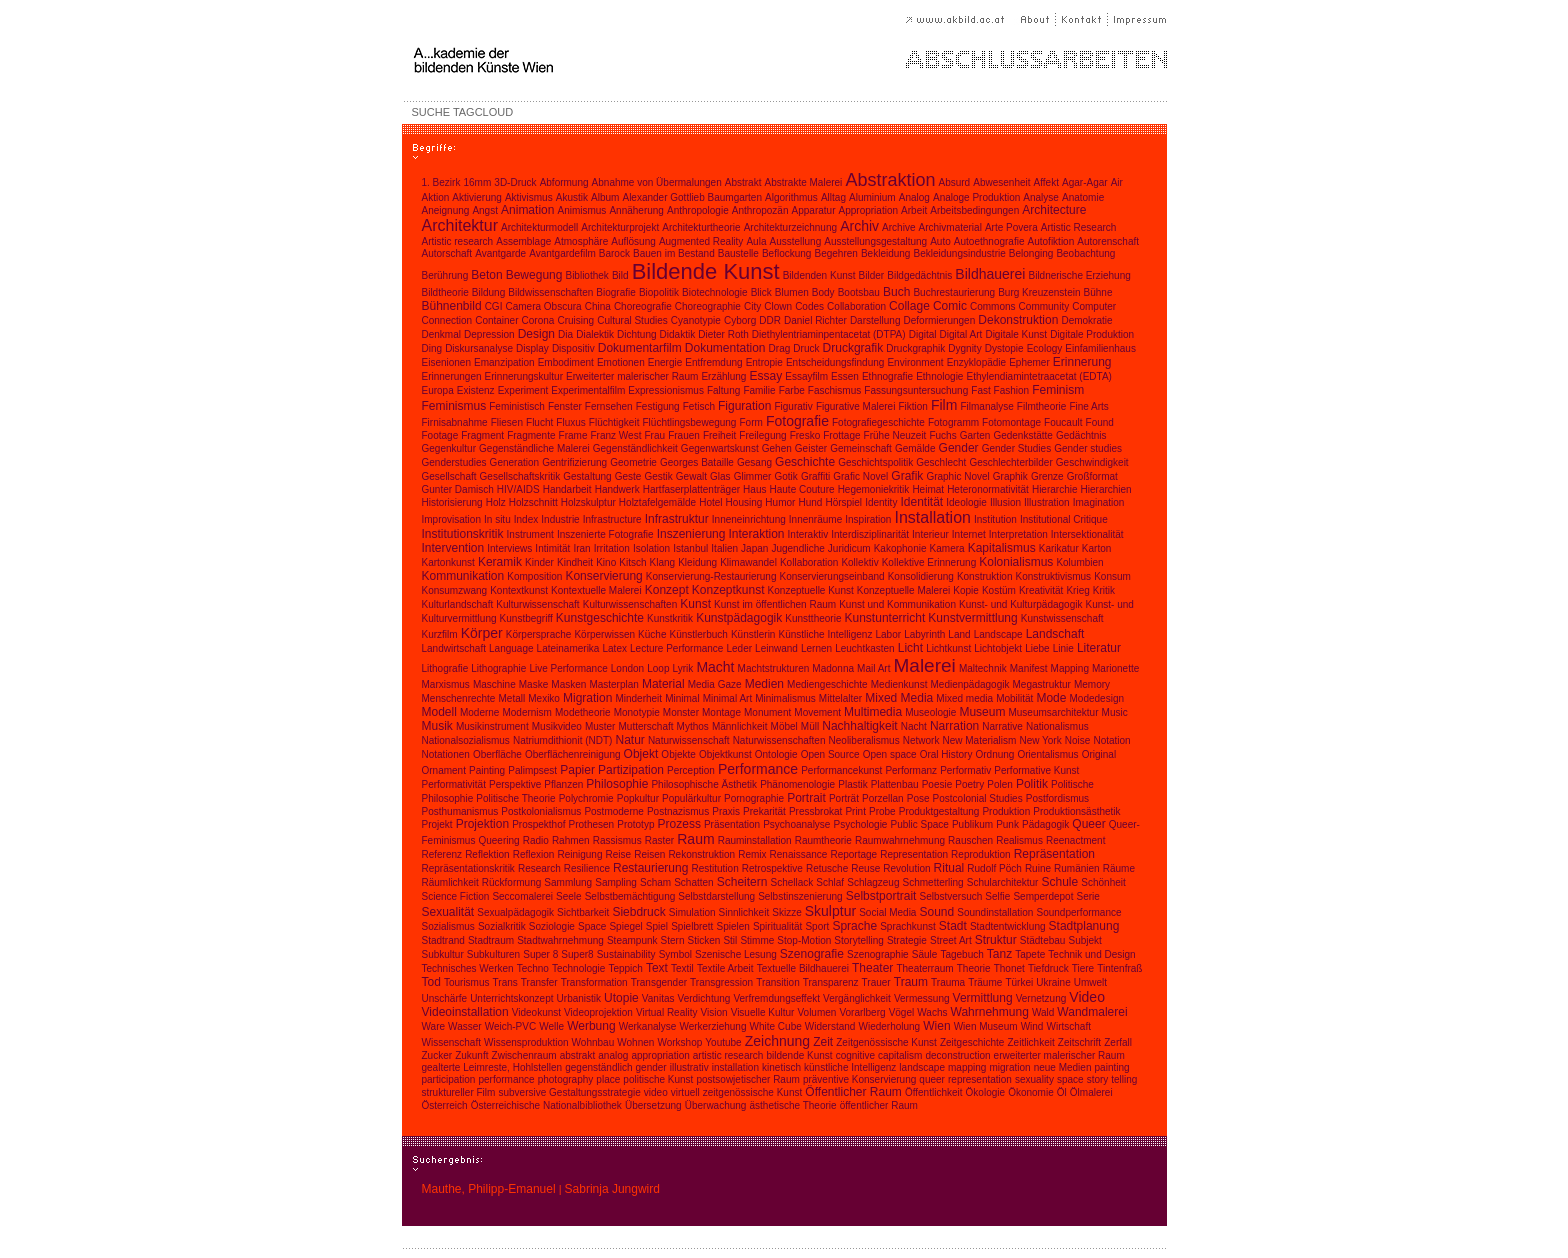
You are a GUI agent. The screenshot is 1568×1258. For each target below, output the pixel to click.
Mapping (1070, 668)
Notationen (446, 754)
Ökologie (985, 1092)
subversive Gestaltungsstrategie (569, 1092)
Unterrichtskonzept (511, 998)
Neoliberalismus (864, 740)
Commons (993, 306)
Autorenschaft (1108, 241)
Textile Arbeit (725, 968)
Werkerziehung (712, 1026)
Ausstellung (796, 241)
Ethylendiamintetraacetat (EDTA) (1038, 376)
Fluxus (570, 422)
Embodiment (566, 362)
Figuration (744, 406)
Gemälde (915, 448)
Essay (765, 376)
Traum (911, 982)
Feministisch (517, 406)
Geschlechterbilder (1010, 462)
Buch (896, 292)
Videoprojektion (598, 1012)
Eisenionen (446, 362)
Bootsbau (859, 292)
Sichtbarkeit (583, 912)
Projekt (437, 824)
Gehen (777, 448)
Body (823, 292)
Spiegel (625, 926)
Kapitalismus (1002, 548)
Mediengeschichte (827, 684)
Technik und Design (1091, 954)
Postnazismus (678, 811)
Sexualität (448, 912)
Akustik (572, 197)
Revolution (906, 868)
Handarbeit (567, 489)
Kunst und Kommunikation (897, 604)
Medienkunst (899, 684)
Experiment (523, 390)
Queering (498, 840)
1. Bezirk (441, 182)
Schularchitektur (1003, 882)
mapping (967, 1067)
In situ (497, 519)
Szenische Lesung (736, 954)
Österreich (445, 1105)
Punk (1007, 824)
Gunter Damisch (458, 489)
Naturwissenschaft (689, 740)
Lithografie (445, 668)
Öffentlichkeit (934, 1092)
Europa (438, 390)
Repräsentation (1054, 854)
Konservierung (603, 576)
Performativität (454, 784)
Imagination (1099, 502)
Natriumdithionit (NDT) (562, 740)
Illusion (1005, 502)
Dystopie (1004, 348)
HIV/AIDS (518, 489)
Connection (447, 320)
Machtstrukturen (774, 668)
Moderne (479, 712)
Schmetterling (933, 882)
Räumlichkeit (450, 882)
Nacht (914, 726)
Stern (673, 940)
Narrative (1002, 726)
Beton (486, 275)
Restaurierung (650, 868)
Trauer (876, 982)
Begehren (836, 253)
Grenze (1047, 476)
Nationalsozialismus (466, 740)
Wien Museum (986, 1026)
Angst (485, 210)
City (752, 306)
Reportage (853, 854)
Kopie (966, 590)
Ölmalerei (1091, 1092)
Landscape (998, 634)
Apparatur (814, 210)
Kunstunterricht (885, 618)
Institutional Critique (1064, 519)
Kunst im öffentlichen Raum (775, 604)
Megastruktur (1042, 684)
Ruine (1038, 868)
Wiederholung (889, 1026)
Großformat (1092, 476)
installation (735, 1067)
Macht (715, 667)
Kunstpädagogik (739, 618)
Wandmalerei (1092, 1012)
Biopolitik (659, 292)
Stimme (757, 940)
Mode (1051, 698)
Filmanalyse (986, 406)
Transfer (539, 982)
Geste (628, 476)
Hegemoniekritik (874, 489)
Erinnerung (1082, 362)
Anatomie (1083, 197)
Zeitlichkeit (1031, 1042)
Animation (527, 210)
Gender (959, 448)
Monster (681, 712)
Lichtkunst (948, 648)
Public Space (919, 824)
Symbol (675, 954)
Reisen (649, 854)
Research (539, 868)
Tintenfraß (1119, 968)
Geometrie (633, 462)
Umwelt (1090, 982)
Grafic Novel (860, 476)
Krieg (1077, 590)
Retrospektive (772, 868)
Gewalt (691, 476)
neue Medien (1063, 1067)
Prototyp (635, 824)
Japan (754, 548)
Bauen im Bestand (674, 253)
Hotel (710, 502)
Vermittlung (983, 998)
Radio (536, 840)
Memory (1092, 684)
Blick (761, 292)
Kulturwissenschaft (537, 604)
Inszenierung (691, 534)
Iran (581, 548)
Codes (809, 306)
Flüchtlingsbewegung (689, 422)
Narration (954, 726)
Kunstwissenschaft (1062, 618)
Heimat (928, 489)
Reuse (865, 868)
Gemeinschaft (861, 448)
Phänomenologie (797, 784)
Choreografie (643, 306)
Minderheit (638, 698)
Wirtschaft (1068, 1026)
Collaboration (856, 306)
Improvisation (451, 519)
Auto (940, 241)
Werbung (591, 1026)
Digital (923, 334)
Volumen (816, 1012)
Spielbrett (692, 926)
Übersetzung (653, 1105)
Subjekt (1084, 940)
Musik (437, 726)
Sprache (854, 926)
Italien (724, 548)
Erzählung (723, 376)
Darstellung (875, 320)
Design (536, 334)
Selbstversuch (950, 896)
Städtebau (1043, 940)
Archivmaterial (950, 227)
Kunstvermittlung (972, 618)
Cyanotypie (696, 320)
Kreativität (1041, 590)
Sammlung (568, 882)
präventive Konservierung (859, 1079)
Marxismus (446, 684)
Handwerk (617, 489)
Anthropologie (698, 210)
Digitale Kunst (1016, 334)
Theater (872, 968)
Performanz (911, 770)
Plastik (852, 784)
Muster (600, 726)
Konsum (1112, 576)
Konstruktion (985, 576)
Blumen (792, 292)
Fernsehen (609, 406)
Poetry (969, 784)
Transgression (721, 982)
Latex (614, 648)
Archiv (859, 226)
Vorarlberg (862, 1012)
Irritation (612, 548)
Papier (577, 770)
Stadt (953, 926)
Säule (925, 954)
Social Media (887, 912)
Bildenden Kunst (819, 275)
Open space (890, 754)
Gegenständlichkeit (635, 448)
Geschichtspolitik (875, 462)
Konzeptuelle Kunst (811, 590)
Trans (505, 982)
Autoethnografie (989, 241)
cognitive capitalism (879, 1055)
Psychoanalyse (796, 824)
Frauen (684, 435)
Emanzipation (504, 362)
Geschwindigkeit (1092, 462)
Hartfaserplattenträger (691, 489)
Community (1044, 306)
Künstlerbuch (699, 634)
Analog (914, 197)
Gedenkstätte (1022, 435)
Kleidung (697, 562)
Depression (489, 334)
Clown (778, 306)
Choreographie (708, 306)
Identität (921, 502)
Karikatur (1059, 548)
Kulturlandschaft (458, 604)
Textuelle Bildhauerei (803, 968)
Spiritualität (777, 926)
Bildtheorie (445, 292)
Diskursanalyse (479, 348)
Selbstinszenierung (800, 896)
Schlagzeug (873, 882)
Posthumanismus (460, 811)
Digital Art (961, 334)
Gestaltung (587, 476)
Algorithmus (791, 197)
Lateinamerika (568, 648)
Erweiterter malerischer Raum (632, 376)
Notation (1111, 740)
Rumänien (1077, 868)
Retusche (827, 868)
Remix (752, 854)
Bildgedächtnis (919, 275)
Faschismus (834, 390)
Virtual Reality (667, 1012)
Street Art (951, 940)
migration (1009, 1067)
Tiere (1083, 968)
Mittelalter (840, 698)
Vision (714, 1012)
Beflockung (786, 253)
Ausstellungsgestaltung (875, 241)
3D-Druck (515, 182)
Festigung (658, 406)
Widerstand (830, 1026)
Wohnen (635, 1042)
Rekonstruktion (701, 854)
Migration (587, 698)
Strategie (907, 940)
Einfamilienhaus (1100, 348)
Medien (764, 684)
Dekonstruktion (1018, 320)
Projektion (482, 824)
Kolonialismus (1016, 562)
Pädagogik (1045, 824)
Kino (606, 562)
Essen (845, 376)
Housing (744, 502)
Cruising (575, 320)
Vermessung (922, 998)
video (656, 1092)
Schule (1060, 882)
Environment (915, 362)
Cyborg (740, 320)
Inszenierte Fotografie (605, 534)
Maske (533, 684)
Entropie (764, 362)
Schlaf (830, 882)
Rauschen (970, 840)
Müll (810, 726)
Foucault (1063, 422)
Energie (665, 362)
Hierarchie (1055, 489)
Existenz (476, 390)
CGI (494, 306)
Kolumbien (1079, 562)
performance (506, 1079)
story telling (1112, 1079)
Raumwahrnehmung (900, 840)
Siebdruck (638, 912)
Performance (758, 769)
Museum (982, 712)
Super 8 (540, 954)
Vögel (902, 1012)
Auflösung (633, 241)
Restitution (714, 868)
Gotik (785, 476)
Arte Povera (1011, 227)
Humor (780, 502)
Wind (1032, 1026)
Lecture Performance (676, 648)
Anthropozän (760, 210)
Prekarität (764, 811)
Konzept (667, 590)
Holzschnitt (533, 502)
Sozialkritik (502, 926)
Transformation (594, 982)
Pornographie (754, 798)
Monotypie (637, 712)
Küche (652, 634)
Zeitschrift (1079, 1042)
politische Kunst (658, 1079)
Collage (909, 306)
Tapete (1030, 954)
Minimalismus (785, 698)
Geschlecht (941, 462)
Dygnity (964, 348)
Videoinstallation (465, 1012)
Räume (1119, 868)
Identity (881, 502)
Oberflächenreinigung (573, 754)
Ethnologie (939, 376)
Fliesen (507, 422)
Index (526, 519)
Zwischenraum (524, 1055)
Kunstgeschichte (600, 618)
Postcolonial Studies (978, 798)
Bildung (488, 292)
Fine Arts (1088, 406)
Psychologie (861, 824)
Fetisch (699, 406)
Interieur (930, 534)
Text (657, 968)
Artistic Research (1079, 227)
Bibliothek (586, 275)
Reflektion (487, 854)
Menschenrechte (459, 698)
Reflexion (534, 854)
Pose (918, 798)
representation (980, 1079)
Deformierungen (940, 320)
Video (1087, 997)
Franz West (616, 435)
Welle (551, 1026)
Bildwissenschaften (550, 292)
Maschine (494, 684)
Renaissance (799, 854)
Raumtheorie (823, 840)
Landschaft (1055, 634)
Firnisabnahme (455, 422)
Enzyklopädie (976, 362)
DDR (770, 320)
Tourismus (467, 982)
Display (532, 348)
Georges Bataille (697, 462)
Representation (914, 854)
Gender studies (1088, 448)
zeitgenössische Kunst (753, 1092)
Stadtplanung (1084, 926)
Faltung (723, 390)
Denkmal (441, 334)
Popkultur (638, 798)
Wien (936, 1026)
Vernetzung (1041, 998)
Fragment (482, 435)
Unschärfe (445, 998)
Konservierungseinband (832, 576)
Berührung (445, 275)
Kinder (539, 562)
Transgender (659, 982)
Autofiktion (1051, 241)
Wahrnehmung (990, 1012)
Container (496, 320)
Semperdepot (1043, 896)
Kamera (947, 548)
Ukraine (1053, 982)
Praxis (726, 811)
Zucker (437, 1055)
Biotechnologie (715, 292)
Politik (1032, 784)
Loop (658, 668)
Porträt (844, 798)
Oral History (946, 754)
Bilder (872, 275)
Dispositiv (573, 348)
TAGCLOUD (483, 112)
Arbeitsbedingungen (974, 210)
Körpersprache (539, 634)
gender (651, 1067)
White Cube (776, 1026)
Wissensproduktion (526, 1042)
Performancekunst (841, 770)
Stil (730, 940)
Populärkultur (691, 798)
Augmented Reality (701, 241)
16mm (477, 182)
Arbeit (914, 210)
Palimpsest (532, 770)
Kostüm (999, 590)
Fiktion (912, 406)
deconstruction (957, 1055)
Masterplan (613, 684)
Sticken (704, 940)
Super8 (577, 954)
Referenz (442, 854)
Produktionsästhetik (1076, 811)
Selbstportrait (881, 896)
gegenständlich (598, 1067)
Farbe (792, 390)
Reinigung (579, 854)
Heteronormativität (988, 489)
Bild (620, 275)
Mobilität (1014, 698)
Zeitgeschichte (972, 1042)
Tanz (999, 954)
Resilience (587, 868)
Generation (514, 462)
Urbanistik (579, 998)
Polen (1000, 784)
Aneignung (446, 210)
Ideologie (966, 502)
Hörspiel (843, 502)
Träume (985, 982)
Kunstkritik (670, 618)
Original (1099, 754)
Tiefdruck (1048, 968)
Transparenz (831, 982)
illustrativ (689, 1067)
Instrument (530, 534)
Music (1115, 712)
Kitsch (632, 562)
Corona (538, 320)
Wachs (932, 1012)
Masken (568, 684)
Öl (1062, 1092)
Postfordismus (1057, 798)
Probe (882, 811)
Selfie (997, 896)
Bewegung (534, 275)
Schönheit (1103, 882)
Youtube (723, 1042)
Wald (1043, 1012)
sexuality (1034, 1079)
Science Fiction (456, 896)
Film (944, 405)
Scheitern (742, 882)
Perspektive (515, 784)
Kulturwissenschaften (630, 604)
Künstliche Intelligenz (825, 634)
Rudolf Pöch (994, 868)
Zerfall (1118, 1042)
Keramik (500, 562)
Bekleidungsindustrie (959, 253)
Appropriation (868, 210)
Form (751, 422)
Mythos (693, 726)
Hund (810, 502)
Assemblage (523, 241)
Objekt (641, 754)
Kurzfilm (440, 634)
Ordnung (995, 754)
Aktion (436, 197)
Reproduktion (980, 854)
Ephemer (1029, 362)
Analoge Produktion (976, 197)
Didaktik (678, 334)
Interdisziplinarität (870, 534)
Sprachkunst (908, 926)
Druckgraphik (915, 348)
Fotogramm (953, 422)
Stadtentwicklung (1008, 926)
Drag (780, 348)
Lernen (816, 648)
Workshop (679, 1042)
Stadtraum (491, 940)
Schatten (693, 882)
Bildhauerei (990, 274)
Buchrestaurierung (954, 292)
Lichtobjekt (998, 648)
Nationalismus (1057, 726)
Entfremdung (713, 362)
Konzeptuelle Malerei (903, 590)
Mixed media (964, 698)
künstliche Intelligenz (850, 1067)
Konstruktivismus (1054, 576)
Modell (439, 712)
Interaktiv (808, 534)
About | (1038, 19)
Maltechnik (983, 668)
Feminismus (454, 406)
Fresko (805, 435)
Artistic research (458, 241)
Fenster (565, 406)
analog (613, 1055)
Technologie (578, 968)
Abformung (564, 182)
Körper (482, 633)
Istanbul (690, 548)
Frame (573, 435)
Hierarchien (1106, 489)
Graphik (1010, 476)
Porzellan (883, 798)
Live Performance (568, 668)
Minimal (682, 698)
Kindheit (575, 562)
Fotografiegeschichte (878, 422)
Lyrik (683, 668)
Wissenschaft (451, 1042)
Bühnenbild (452, 306)
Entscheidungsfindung (835, 362)
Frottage (841, 435)
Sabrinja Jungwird (612, 1189)
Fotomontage (1011, 422)
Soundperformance (1079, 912)
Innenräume (815, 519)
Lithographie (498, 668)
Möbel (784, 726)
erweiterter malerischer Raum (1059, 1055)
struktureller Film (459, 1092)
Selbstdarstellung (716, 896)
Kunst (695, 604)
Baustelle (738, 253)
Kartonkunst (448, 562)
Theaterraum (924, 968)
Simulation (692, 912)
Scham (655, 882)
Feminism (1058, 390)
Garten (975, 435)
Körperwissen (604, 634)
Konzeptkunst (728, 590)
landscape (922, 1067)
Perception (691, 770)
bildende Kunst (799, 1055)
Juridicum (849, 548)
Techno (533, 968)
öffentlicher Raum (879, 1105)
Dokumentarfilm (640, 348)
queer (932, 1079)
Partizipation (631, 770)
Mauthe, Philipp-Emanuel (489, 1189)
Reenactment (1075, 840)
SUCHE (431, 112)
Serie (1088, 896)
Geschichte (805, 462)
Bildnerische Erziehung (1079, 275)
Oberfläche (497, 754)
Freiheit (719, 435)
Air (1117, 182)
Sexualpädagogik (515, 912)
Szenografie (812, 954)
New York (1040, 740)
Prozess (679, 824)
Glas (720, 476)
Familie (759, 390)
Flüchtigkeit (614, 422)
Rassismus (617, 840)
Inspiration (868, 519)
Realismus (1019, 840)
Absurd (955, 182)
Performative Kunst (1036, 770)
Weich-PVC (511, 1026)
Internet (969, 534)
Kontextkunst (519, 590)
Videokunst (536, 1012)
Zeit (823, 1042)
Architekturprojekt (620, 227)
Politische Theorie (515, 798)
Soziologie (552, 926)
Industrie (560, 519)
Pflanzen (563, 784)
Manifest (1029, 668)
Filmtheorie (1041, 406)
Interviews (509, 548)
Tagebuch (961, 954)
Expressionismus (666, 390)
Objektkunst (725, 754)
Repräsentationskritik (468, 868)
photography (566, 1079)
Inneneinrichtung (749, 519)
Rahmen (571, 840)
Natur (629, 740)
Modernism (526, 712)
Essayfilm (806, 376)
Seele (569, 896)
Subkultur (443, 954)
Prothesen (592, 824)
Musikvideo (557, 726)
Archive (898, 227)
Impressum (1137, 19)
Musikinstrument (492, 726)
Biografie (615, 292)
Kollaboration (809, 562)
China (598, 306)
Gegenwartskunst (720, 448)
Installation (932, 517)
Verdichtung (704, 998)
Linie (1063, 648)
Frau (655, 435)
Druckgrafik (853, 348)
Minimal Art (727, 698)
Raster (659, 840)
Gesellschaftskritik (520, 476)
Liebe (1037, 648)
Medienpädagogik (970, 684)
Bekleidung (885, 253)
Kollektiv (859, 562)
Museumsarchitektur (1053, 712)
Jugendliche (797, 548)
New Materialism (979, 740)
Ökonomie (1031, 1092)
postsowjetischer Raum (747, 1079)
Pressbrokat (815, 811)
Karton (1096, 548)
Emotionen (621, 362)
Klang (663, 562)
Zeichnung (777, 1041)
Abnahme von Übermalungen (657, 182)
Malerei (925, 665)
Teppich (625, 968)
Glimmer (753, 476)
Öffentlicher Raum (853, 1092)
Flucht (539, 422)
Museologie (930, 712)
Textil (682, 968)
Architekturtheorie (701, 227)
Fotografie (797, 421)
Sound (937, 912)
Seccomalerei (522, 896)
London (627, 668)
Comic (950, 306)
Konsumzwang (455, 590)
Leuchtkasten (865, 648)
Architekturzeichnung (790, 227)
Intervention (453, 548)
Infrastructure (612, 519)
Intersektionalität (1087, 534)
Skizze (786, 912)
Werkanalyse (648, 1026)
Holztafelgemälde (657, 502)
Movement (817, 712)
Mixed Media (899, 698)
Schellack (791, 882)
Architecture (1054, 210)
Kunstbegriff (526, 618)
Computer (1094, 306)
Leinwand (776, 648)
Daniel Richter (815, 320)
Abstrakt (743, 182)
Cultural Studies (632, 320)
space (1070, 1079)
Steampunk (632, 940)
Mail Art (873, 668)
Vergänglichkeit (857, 998)
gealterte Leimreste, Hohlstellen (492, 1067)
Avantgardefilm (562, 253)
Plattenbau (895, 784)
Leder (739, 648)
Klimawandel (748, 562)
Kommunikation (463, 576)
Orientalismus (1047, 754)
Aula (756, 241)
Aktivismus (529, 197)
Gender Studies (1017, 448)
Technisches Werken (468, 968)
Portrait (806, 798)
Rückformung (511, 882)
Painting (487, 770)
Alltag (833, 197)
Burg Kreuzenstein (1039, 292)
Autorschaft (447, 253)
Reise (619, 854)
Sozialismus (448, 926)
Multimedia (873, 712)
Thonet (1009, 968)
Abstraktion (890, 180)
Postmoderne (613, 811)
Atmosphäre (581, 241)
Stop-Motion (804, 940)
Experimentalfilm (588, 390)
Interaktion (756, 534)
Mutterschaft (646, 726)
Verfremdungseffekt (776, 998)
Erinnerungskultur (524, 376)
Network (921, 740)
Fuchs (942, 435)
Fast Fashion (1000, 390)
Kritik (1104, 590)
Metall (512, 698)
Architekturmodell (539, 227)
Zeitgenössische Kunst (886, 1042)
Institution (995, 519)
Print (855, 811)
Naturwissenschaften (779, 740)
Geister (811, 448)
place (608, 1079)
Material (663, 684)
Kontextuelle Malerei (596, 590)
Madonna (833, 668)
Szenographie (878, 954)
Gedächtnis (1081, 435)
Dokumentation (725, 348)
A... (552, 60)
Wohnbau (593, 1042)
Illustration (1047, 502)
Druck (806, 348)
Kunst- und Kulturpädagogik (1020, 604)
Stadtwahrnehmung (560, 940)
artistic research (728, 1055)
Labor (889, 634)
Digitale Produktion (1092, 334)
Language (511, 648)
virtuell (685, 1092)
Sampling (616, 882)
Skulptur (830, 911)
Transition (778, 982)
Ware (434, 1026)
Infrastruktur (677, 519)
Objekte (678, 754)
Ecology (1045, 348)
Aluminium (872, 197)
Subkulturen (493, 954)
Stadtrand (443, 940)
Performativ (965, 770)
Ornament (444, 770)
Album (605, 197)
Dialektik (595, 334)
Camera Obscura (543, 306)
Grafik (907, 476)
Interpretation (1018, 534)
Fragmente (531, 435)
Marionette (1115, 668)
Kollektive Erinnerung (929, 562)
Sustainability (626, 954)
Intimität (552, 548)
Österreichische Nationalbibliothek (546, 1105)
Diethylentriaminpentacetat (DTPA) (829, 334)
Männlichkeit (740, 726)
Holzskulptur (588, 502)
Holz (496, 502)
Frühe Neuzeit (895, 435)
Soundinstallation (995, 912)
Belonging (1031, 253)
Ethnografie (887, 376)
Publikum (972, 824)
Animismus (581, 210)
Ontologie (776, 754)
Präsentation (732, 824)
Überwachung (716, 1105)
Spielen (732, 926)
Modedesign (1097, 698)
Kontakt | (1082, 19)
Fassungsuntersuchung (916, 390)
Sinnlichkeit (744, 912)
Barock (614, 253)
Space (592, 926)
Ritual (949, 868)
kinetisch (781, 1067)
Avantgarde (500, 253)
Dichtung (636, 334)
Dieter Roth (723, 334)
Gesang (754, 462)
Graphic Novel (957, 476)
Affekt (1046, 182)
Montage (721, 712)
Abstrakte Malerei (804, 182)
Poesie (937, 784)
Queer (1088, 824)
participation (449, 1079)
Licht (910, 648)
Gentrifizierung (574, 462)
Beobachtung (1085, 253)
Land (959, 634)
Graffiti (815, 476)
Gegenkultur (449, 448)
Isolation (651, 548)
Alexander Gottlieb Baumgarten (692, 197)
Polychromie (586, 798)
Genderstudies (454, 462)
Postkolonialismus (541, 811)
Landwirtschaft (454, 648)
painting (1112, 1067)
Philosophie (617, 784)
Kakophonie (900, 548)
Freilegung (762, 435)
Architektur (460, 225)
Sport (817, 926)
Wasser (465, 1026)
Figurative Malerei (855, 406)
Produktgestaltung (939, 811)
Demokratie (1086, 320)
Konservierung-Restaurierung (711, 576)
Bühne (1098, 292)
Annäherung (636, 210)
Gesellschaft (449, 476)
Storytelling (858, 940)
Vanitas (658, 998)
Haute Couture (802, 489)
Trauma (948, 982)
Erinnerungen (452, 376)
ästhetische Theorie (792, 1105)
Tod (431, 982)
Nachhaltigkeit (859, 726)
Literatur (1099, 648)
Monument (767, 712)
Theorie (974, 968)
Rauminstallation (755, 840)
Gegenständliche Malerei (534, 448)
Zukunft (471, 1055)
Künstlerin (753, 634)
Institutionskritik (463, 534)
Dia (565, 334)
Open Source (830, 754)
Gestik (658, 476)
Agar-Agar (1085, 182)
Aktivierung (476, 197)
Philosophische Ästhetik (704, 784)
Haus (754, 489)
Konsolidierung (921, 576)
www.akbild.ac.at (963, 19)
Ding (432, 348)
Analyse (1041, 197)
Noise (1078, 740)
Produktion (1006, 811)
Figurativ (793, 406)
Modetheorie (583, 712)
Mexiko (544, 698)
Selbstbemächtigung (630, 896)
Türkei (1019, 982)
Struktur (996, 940)
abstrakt (578, 1055)
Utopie (621, 998)
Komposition (534, 576)
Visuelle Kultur (763, 1012)
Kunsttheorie (813, 618)
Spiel (657, 926)
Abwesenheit (1001, 182)
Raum (695, 839)
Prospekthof (538, 824)
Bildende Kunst (706, 271)
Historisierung (452, 502)
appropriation (660, 1055)
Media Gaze (715, 684)
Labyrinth (924, 634)
